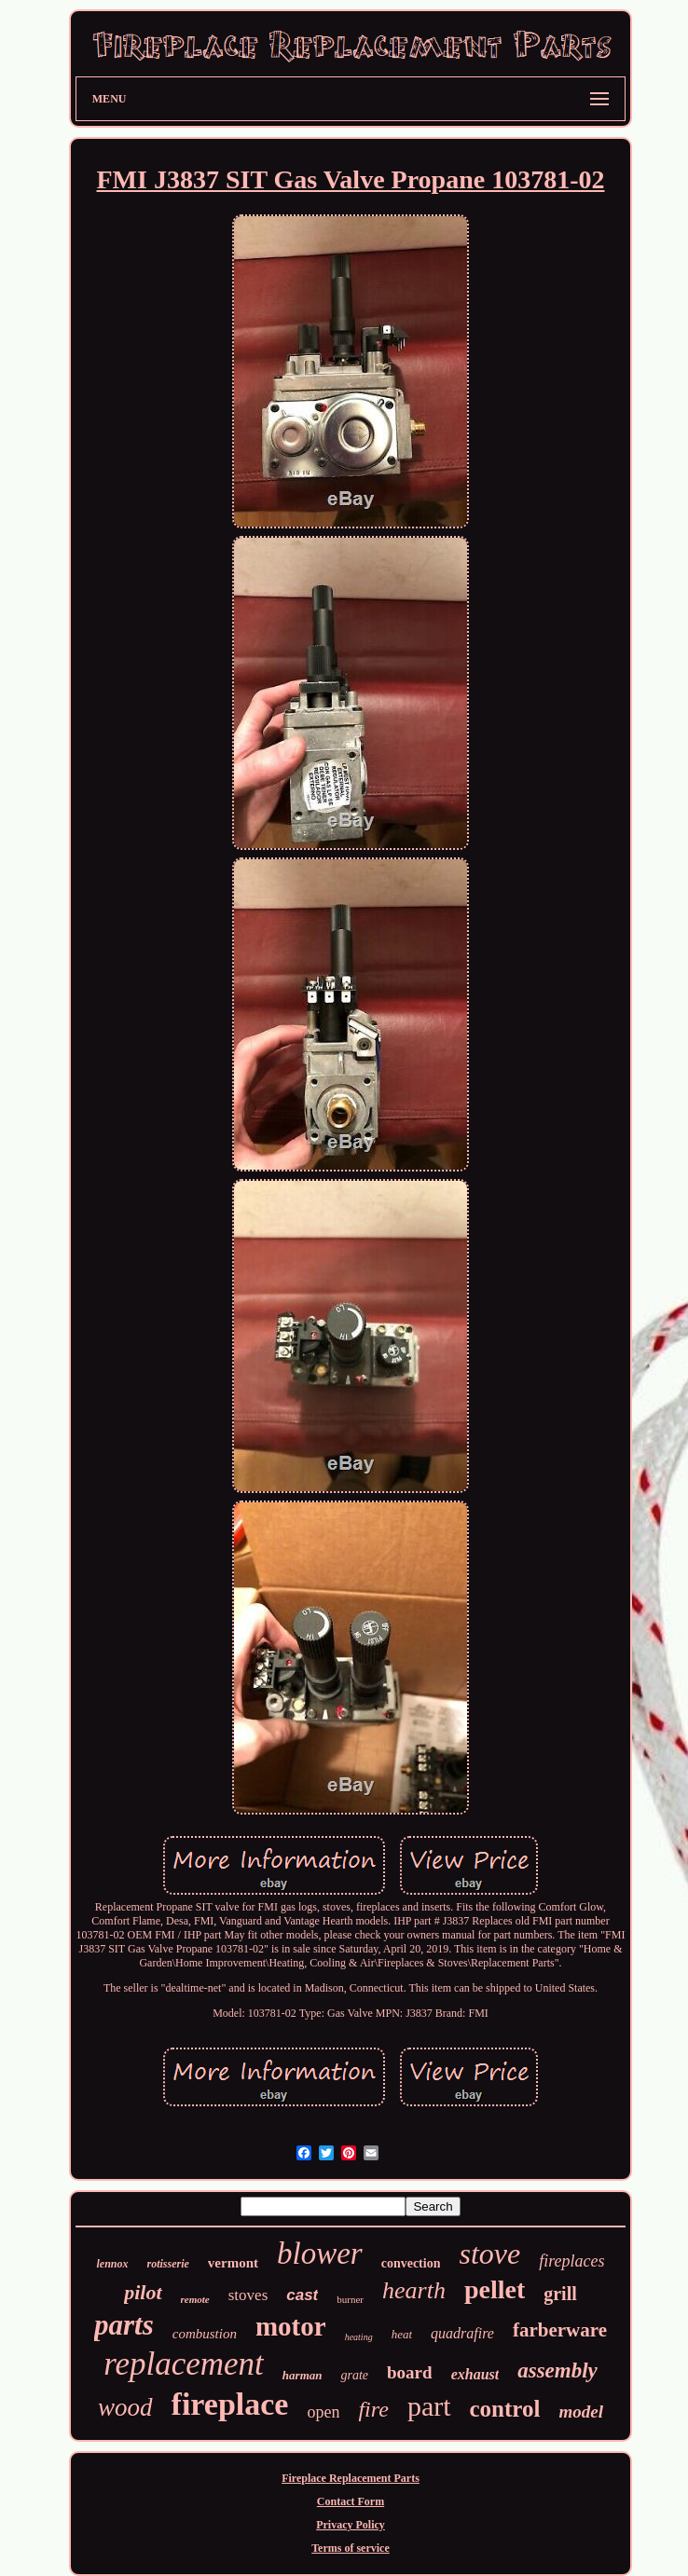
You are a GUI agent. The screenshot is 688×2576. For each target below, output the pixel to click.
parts (124, 2325)
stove (489, 2253)
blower (320, 2253)
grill (560, 2293)
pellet (494, 2289)
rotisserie (168, 2263)
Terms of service (350, 2548)
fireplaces (571, 2261)
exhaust (475, 2374)
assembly (557, 2370)
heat (402, 2334)
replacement (183, 2364)
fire (373, 2409)
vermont (233, 2262)
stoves (248, 2295)
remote (195, 2299)
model (580, 2411)
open (323, 2412)
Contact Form (350, 2501)
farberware (560, 2330)
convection (411, 2263)
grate (354, 2375)
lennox (112, 2263)
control (505, 2408)
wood (125, 2407)
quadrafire (462, 2333)
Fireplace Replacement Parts (351, 2478)
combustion (204, 2333)
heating (359, 2337)
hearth (414, 2290)
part (429, 2406)
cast (302, 2295)
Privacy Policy (350, 2524)
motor (290, 2326)
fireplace (230, 2404)
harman (302, 2375)
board (410, 2372)
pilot (142, 2292)
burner (350, 2299)
